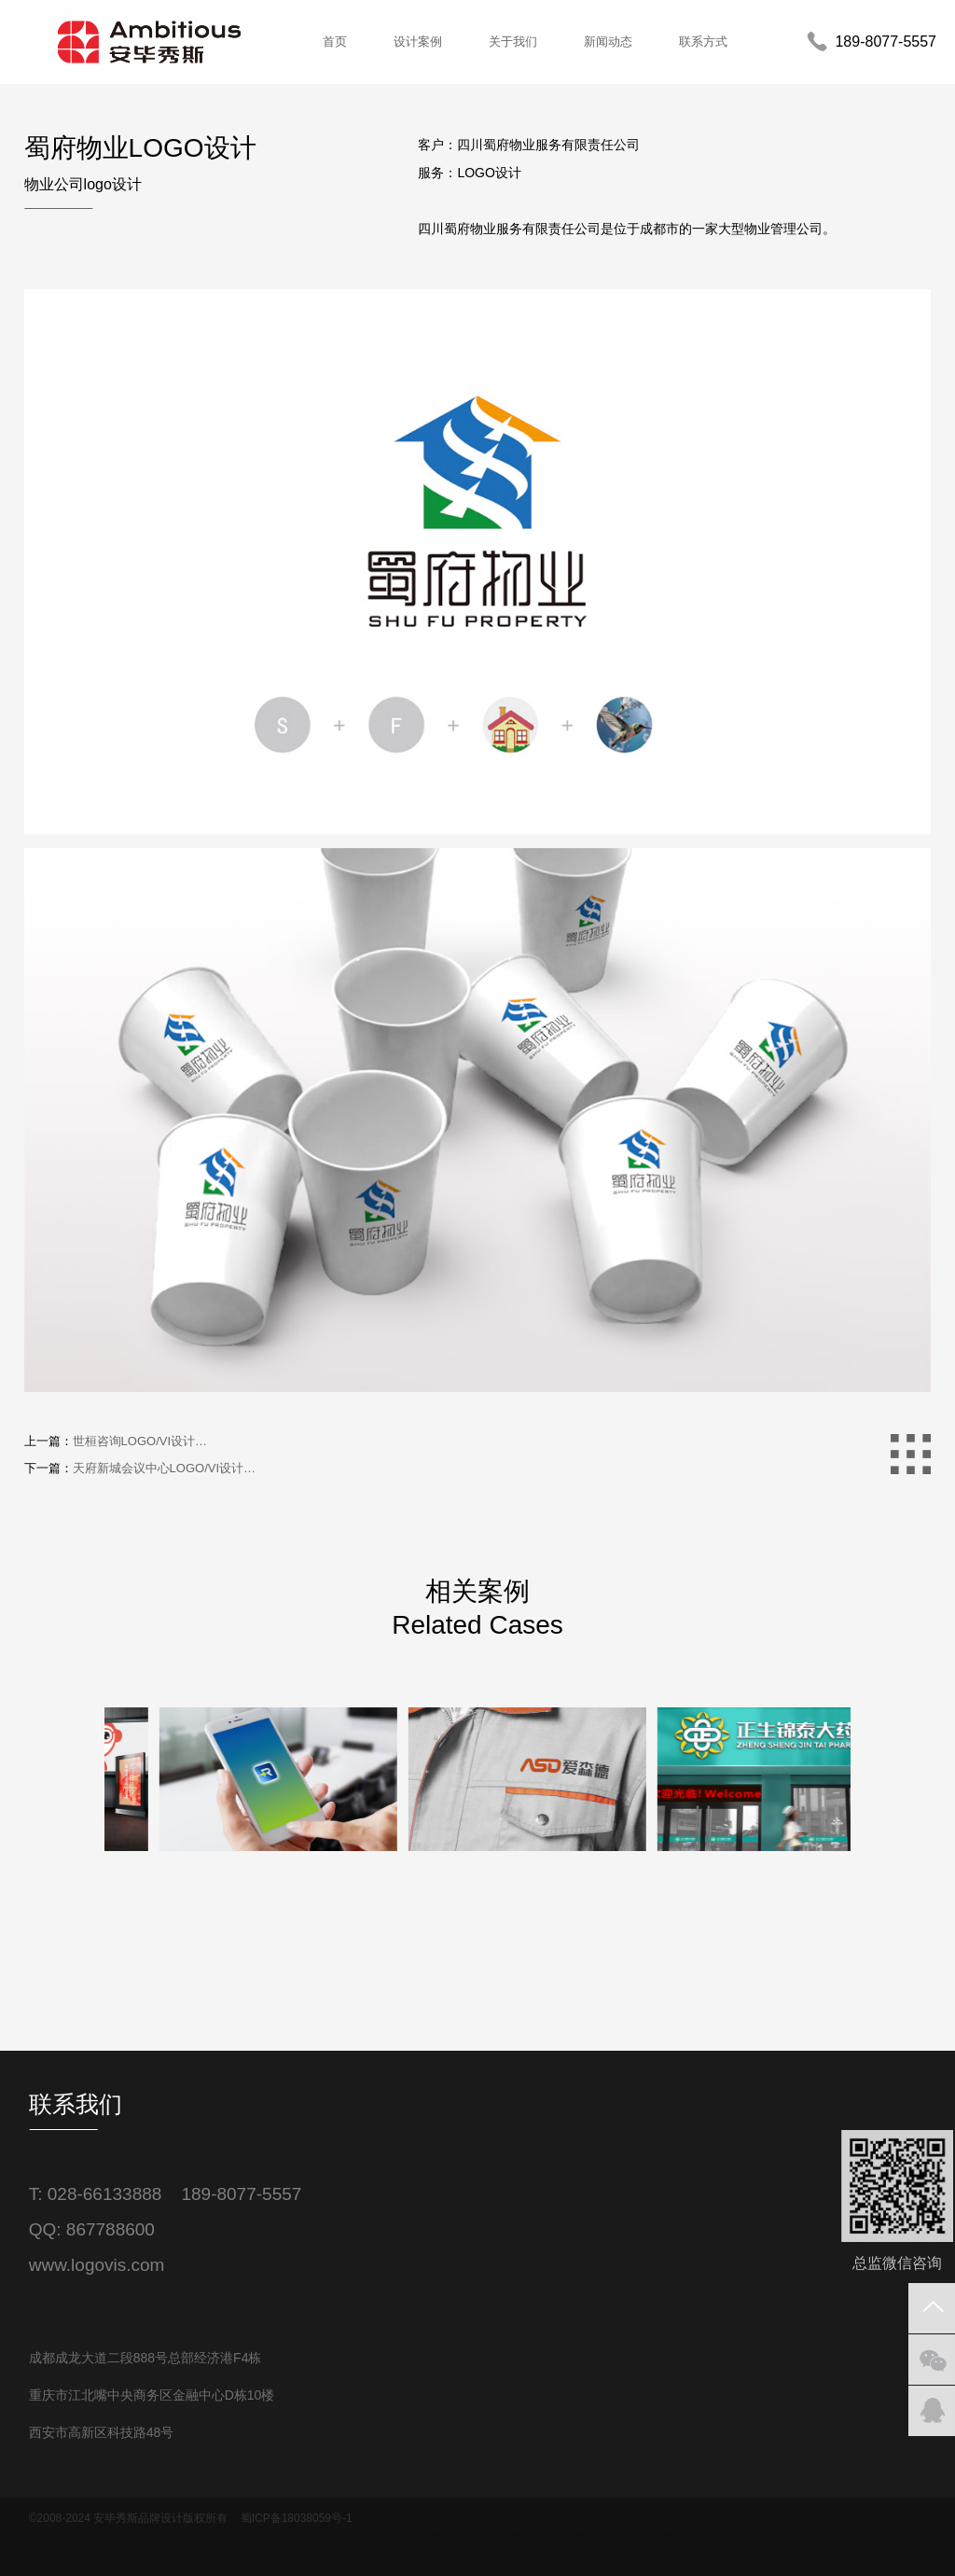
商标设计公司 (374, 2536)
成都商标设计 (691, 2536)
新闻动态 (608, 42)
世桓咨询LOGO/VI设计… (140, 1441)
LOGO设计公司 (289, 2536)
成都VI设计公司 (124, 2555)
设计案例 (418, 42)
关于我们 (513, 42)
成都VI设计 (527, 2536)
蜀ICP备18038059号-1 (297, 2518)
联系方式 (703, 42)
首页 (335, 42)
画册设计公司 (849, 2536)
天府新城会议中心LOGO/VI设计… (164, 1468)
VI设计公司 (210, 2536)
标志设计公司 (770, 2536)
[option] (229, 1940)
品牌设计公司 (137, 2536)
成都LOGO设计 (606, 2536)
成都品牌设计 (453, 2536)
